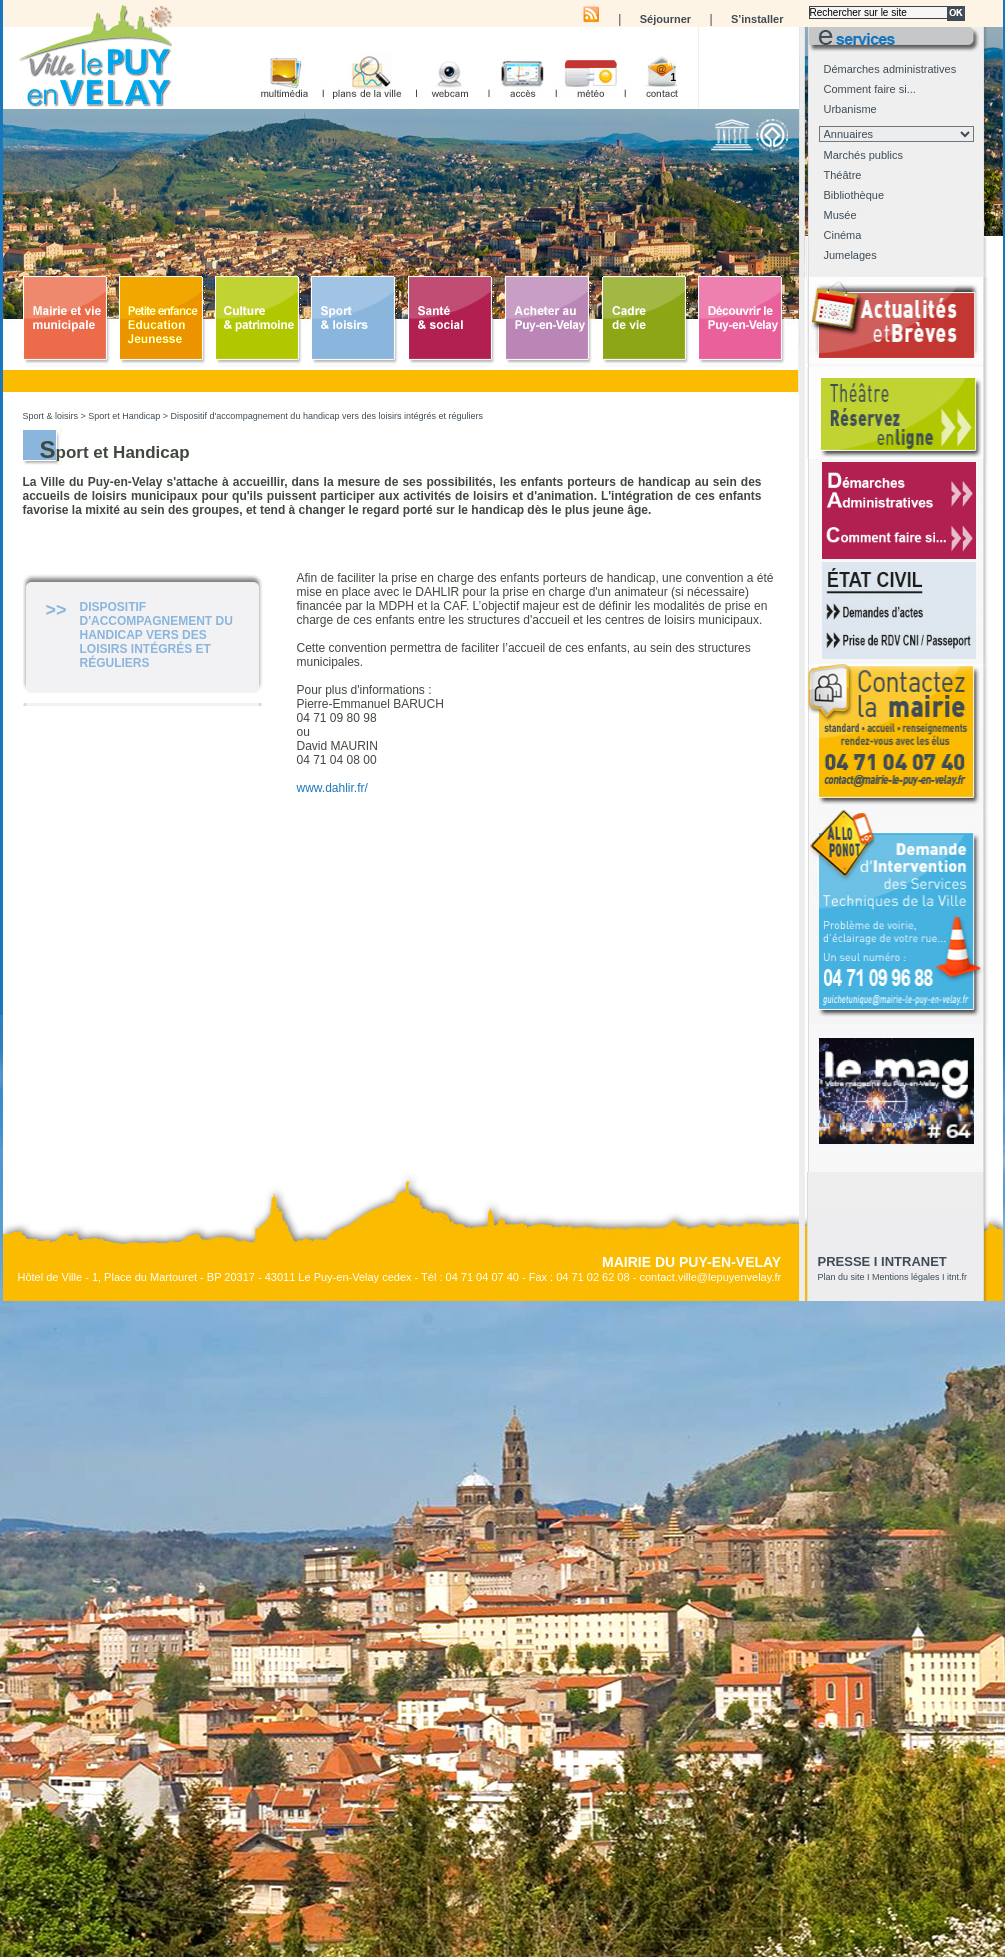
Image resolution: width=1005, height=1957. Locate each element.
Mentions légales (906, 1277)
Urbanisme (850, 109)
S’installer (757, 19)
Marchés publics (863, 155)
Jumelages (850, 255)
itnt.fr (957, 1277)
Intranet (914, 1261)
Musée (840, 215)
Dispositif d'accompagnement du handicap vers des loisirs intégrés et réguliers (327, 416)
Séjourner (665, 19)
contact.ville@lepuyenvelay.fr (710, 1277)
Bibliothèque (854, 195)
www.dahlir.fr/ (332, 788)
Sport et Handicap (124, 416)
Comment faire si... (870, 89)
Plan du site (841, 1277)
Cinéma (843, 235)
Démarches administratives (890, 69)
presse (844, 1261)
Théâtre (843, 175)
